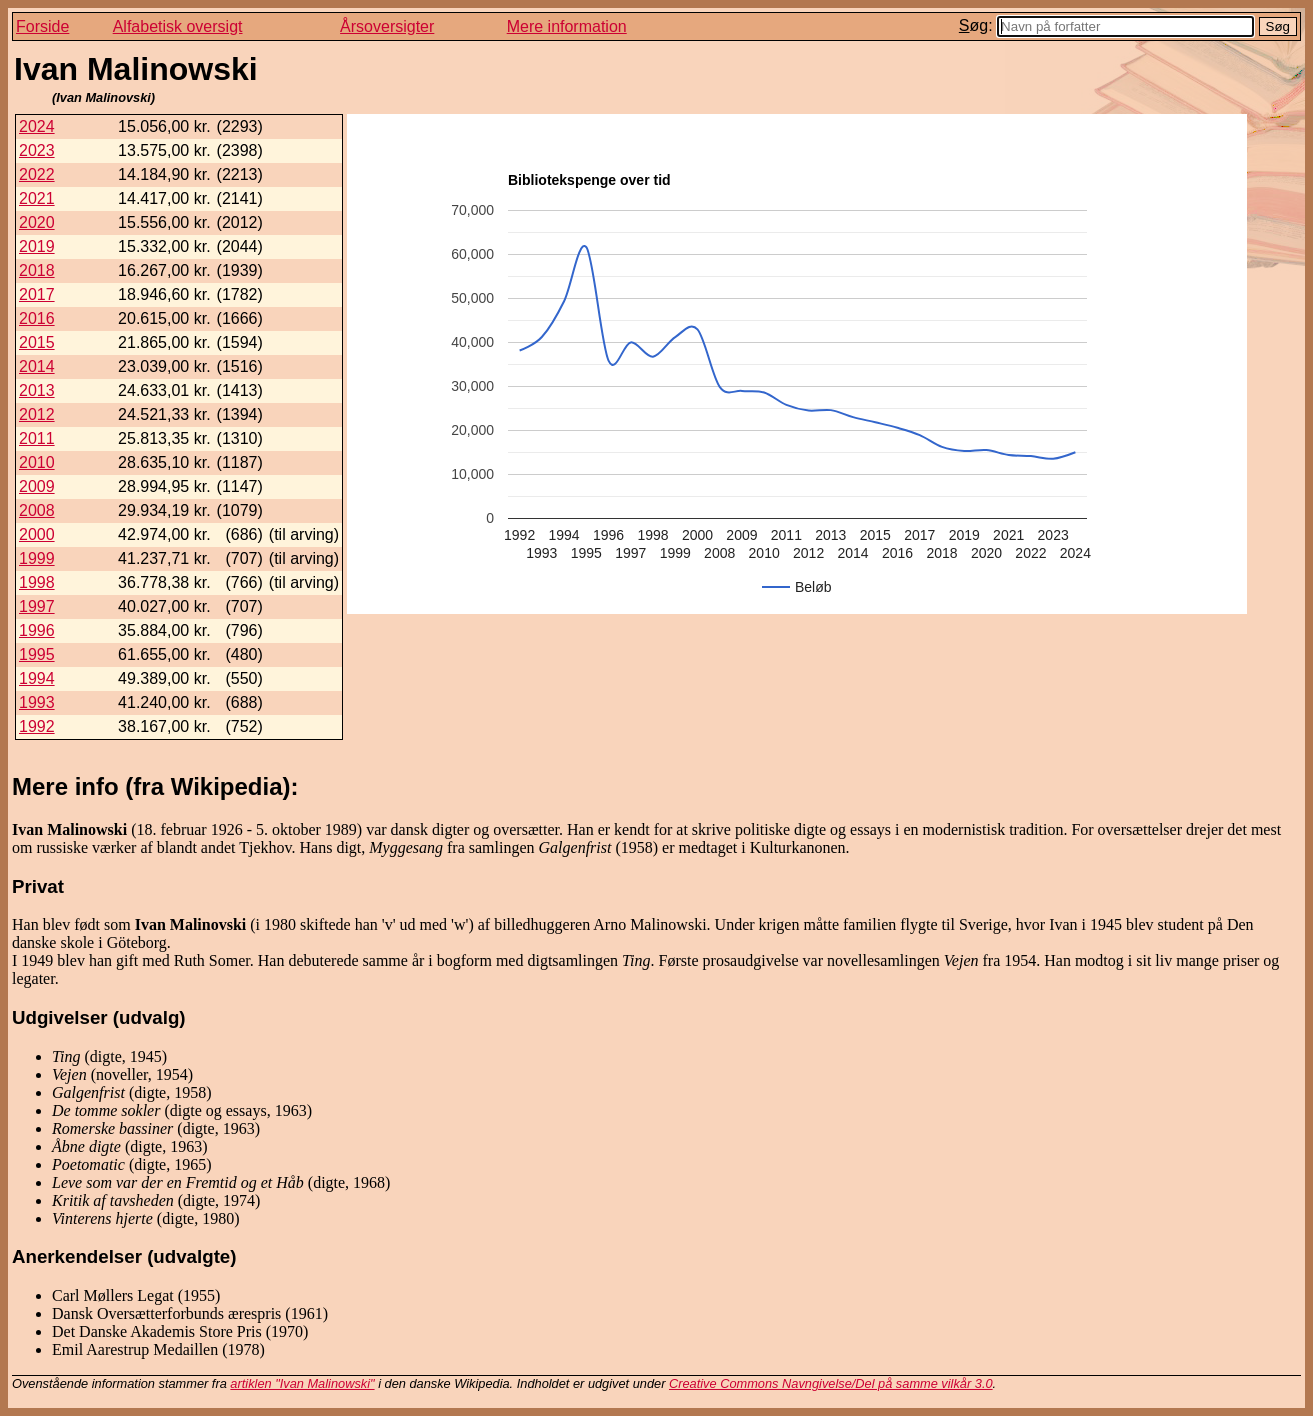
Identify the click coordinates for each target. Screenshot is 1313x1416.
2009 (37, 486)
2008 (37, 510)
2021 (37, 198)
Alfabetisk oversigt (178, 26)
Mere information (567, 26)
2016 (37, 318)
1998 (37, 582)
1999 (37, 558)
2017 (37, 294)
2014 (37, 366)
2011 (37, 438)
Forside (42, 26)
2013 (37, 390)
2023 (37, 150)
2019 (37, 246)
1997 (37, 606)
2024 (37, 126)
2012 (37, 414)
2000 (37, 534)
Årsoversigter (387, 26)
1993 (37, 702)
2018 (37, 270)
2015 (37, 342)
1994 (37, 678)
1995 (37, 654)
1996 (37, 630)
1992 (37, 726)
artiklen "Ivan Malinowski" (302, 1383)
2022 (37, 174)
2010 (37, 462)
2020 (37, 222)
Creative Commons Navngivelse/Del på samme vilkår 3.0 (831, 1383)
